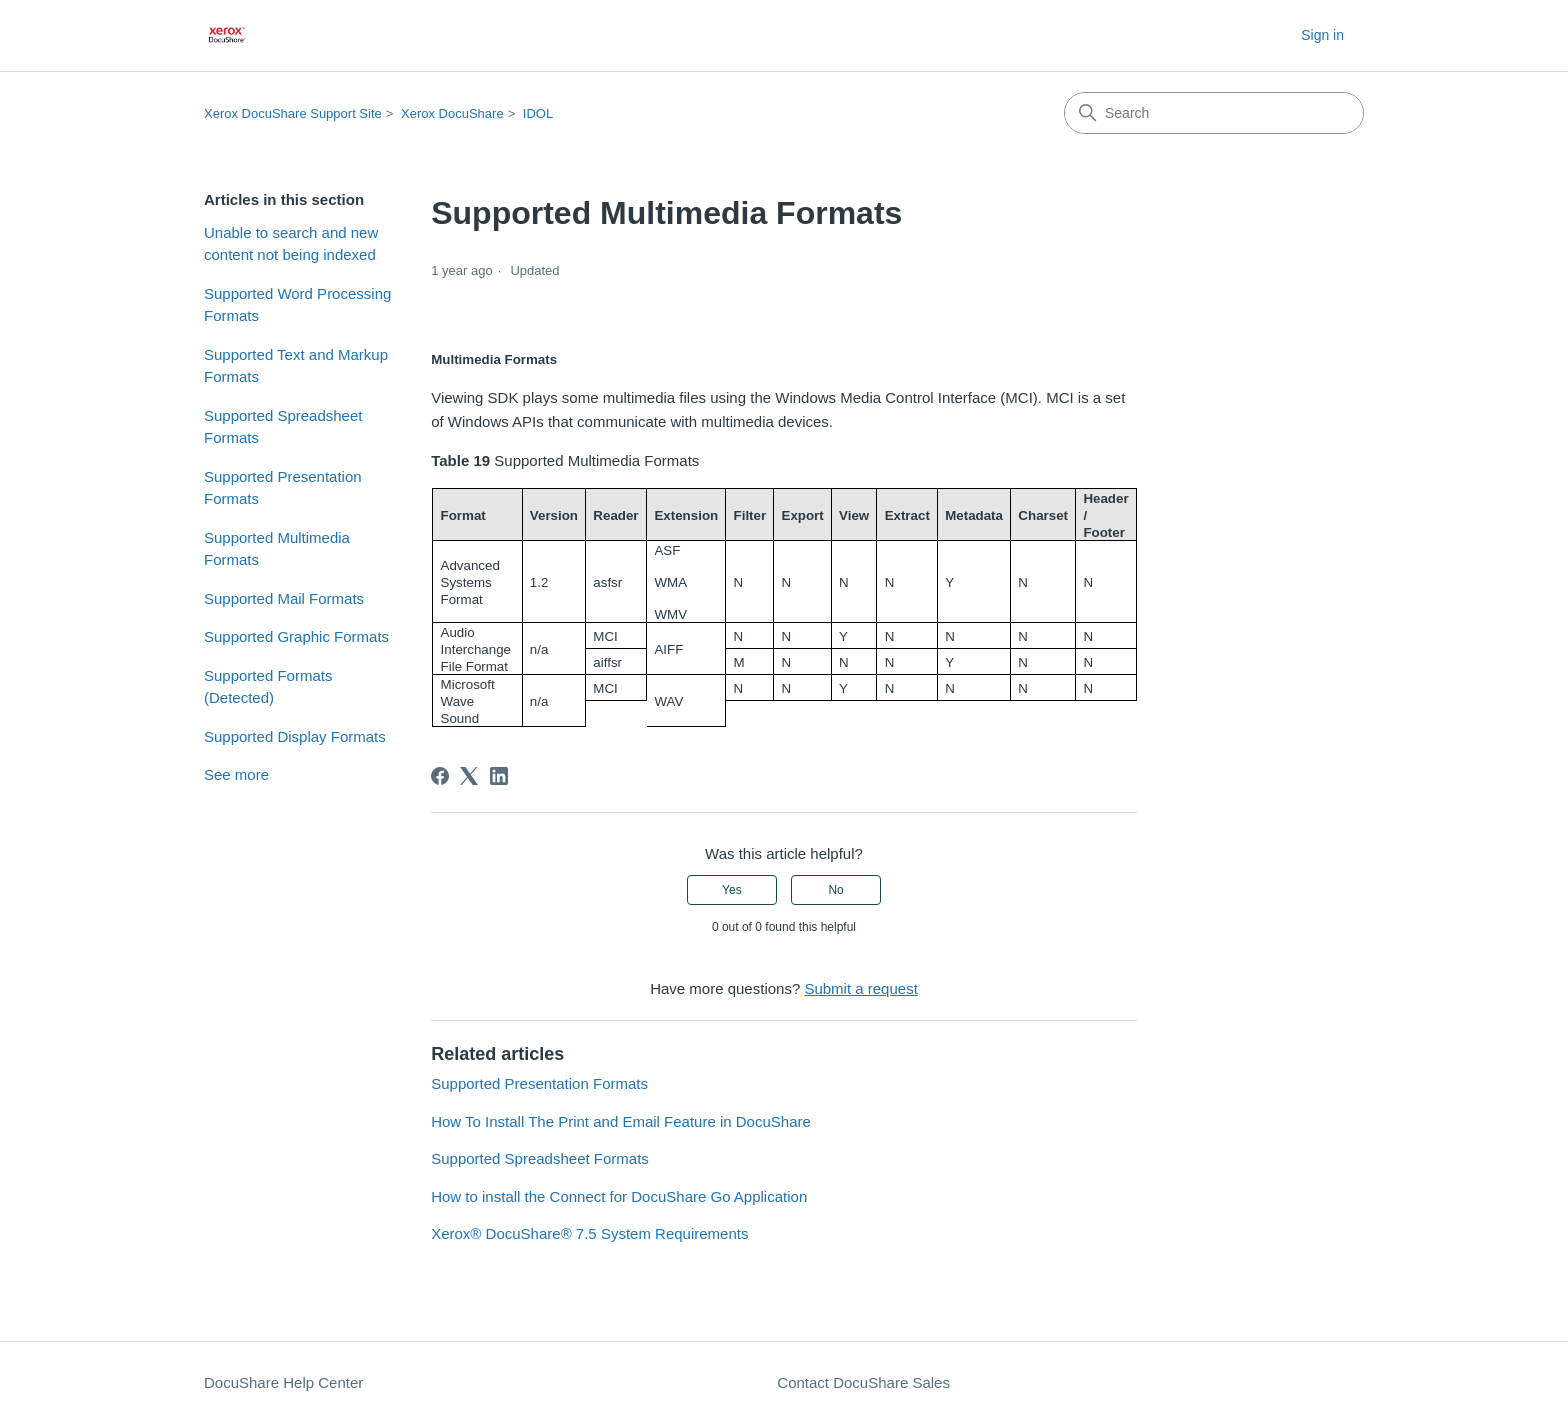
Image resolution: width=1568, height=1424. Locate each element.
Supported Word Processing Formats (297, 305)
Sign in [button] (1322, 35)
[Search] (1214, 113)
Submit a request (860, 988)
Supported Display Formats (295, 736)
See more (236, 774)
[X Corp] (469, 776)
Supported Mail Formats (284, 598)
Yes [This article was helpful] (732, 890)
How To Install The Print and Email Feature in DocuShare (621, 1121)
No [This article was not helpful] (835, 890)
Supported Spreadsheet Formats (283, 427)
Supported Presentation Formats (283, 488)
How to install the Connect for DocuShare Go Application (619, 1196)
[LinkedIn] (499, 776)
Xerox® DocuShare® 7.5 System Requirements (589, 1233)
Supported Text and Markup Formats (296, 366)
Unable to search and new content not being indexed (291, 244)
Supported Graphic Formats (296, 636)
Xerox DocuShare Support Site (293, 113)
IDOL (538, 113)
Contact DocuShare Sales (863, 1382)
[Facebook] (440, 776)
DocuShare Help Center (283, 1382)
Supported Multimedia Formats (277, 549)
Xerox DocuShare (452, 113)
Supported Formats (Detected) (268, 687)
